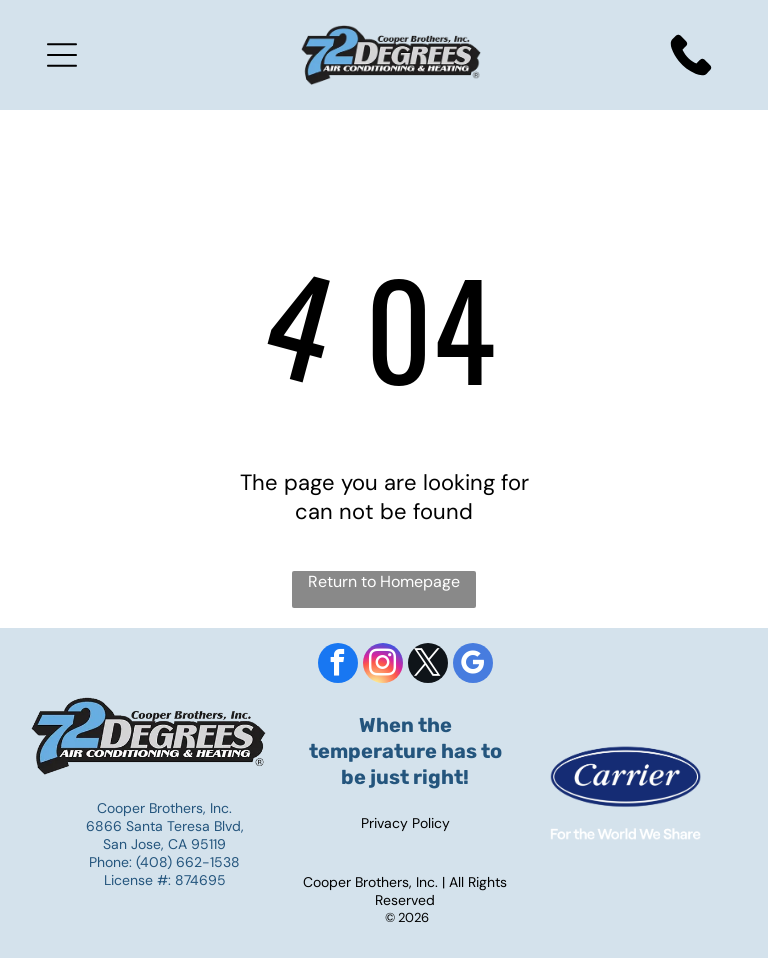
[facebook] (338, 665)
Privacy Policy (405, 823)
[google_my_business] (473, 665)
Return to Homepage (384, 581)
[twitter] (428, 665)
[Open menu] (62, 55)
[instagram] (383, 665)
